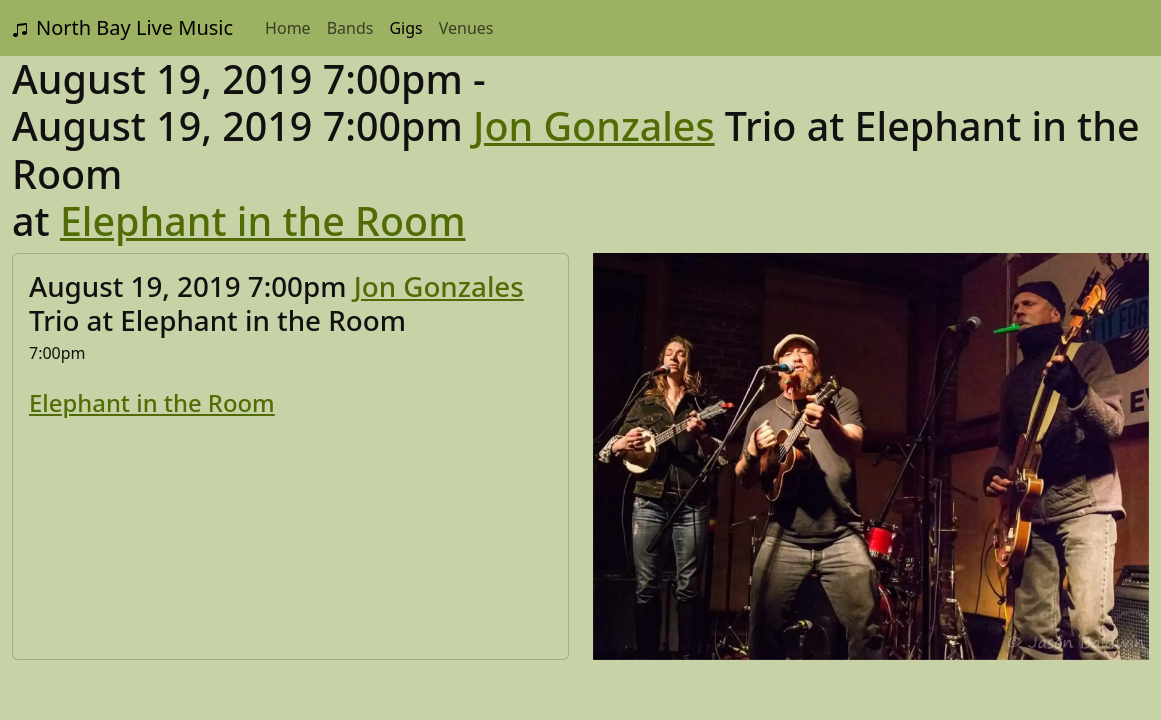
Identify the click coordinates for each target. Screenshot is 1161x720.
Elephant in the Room (263, 221)
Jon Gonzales (594, 126)
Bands (350, 28)
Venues (466, 28)
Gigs (405, 28)
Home (288, 28)
